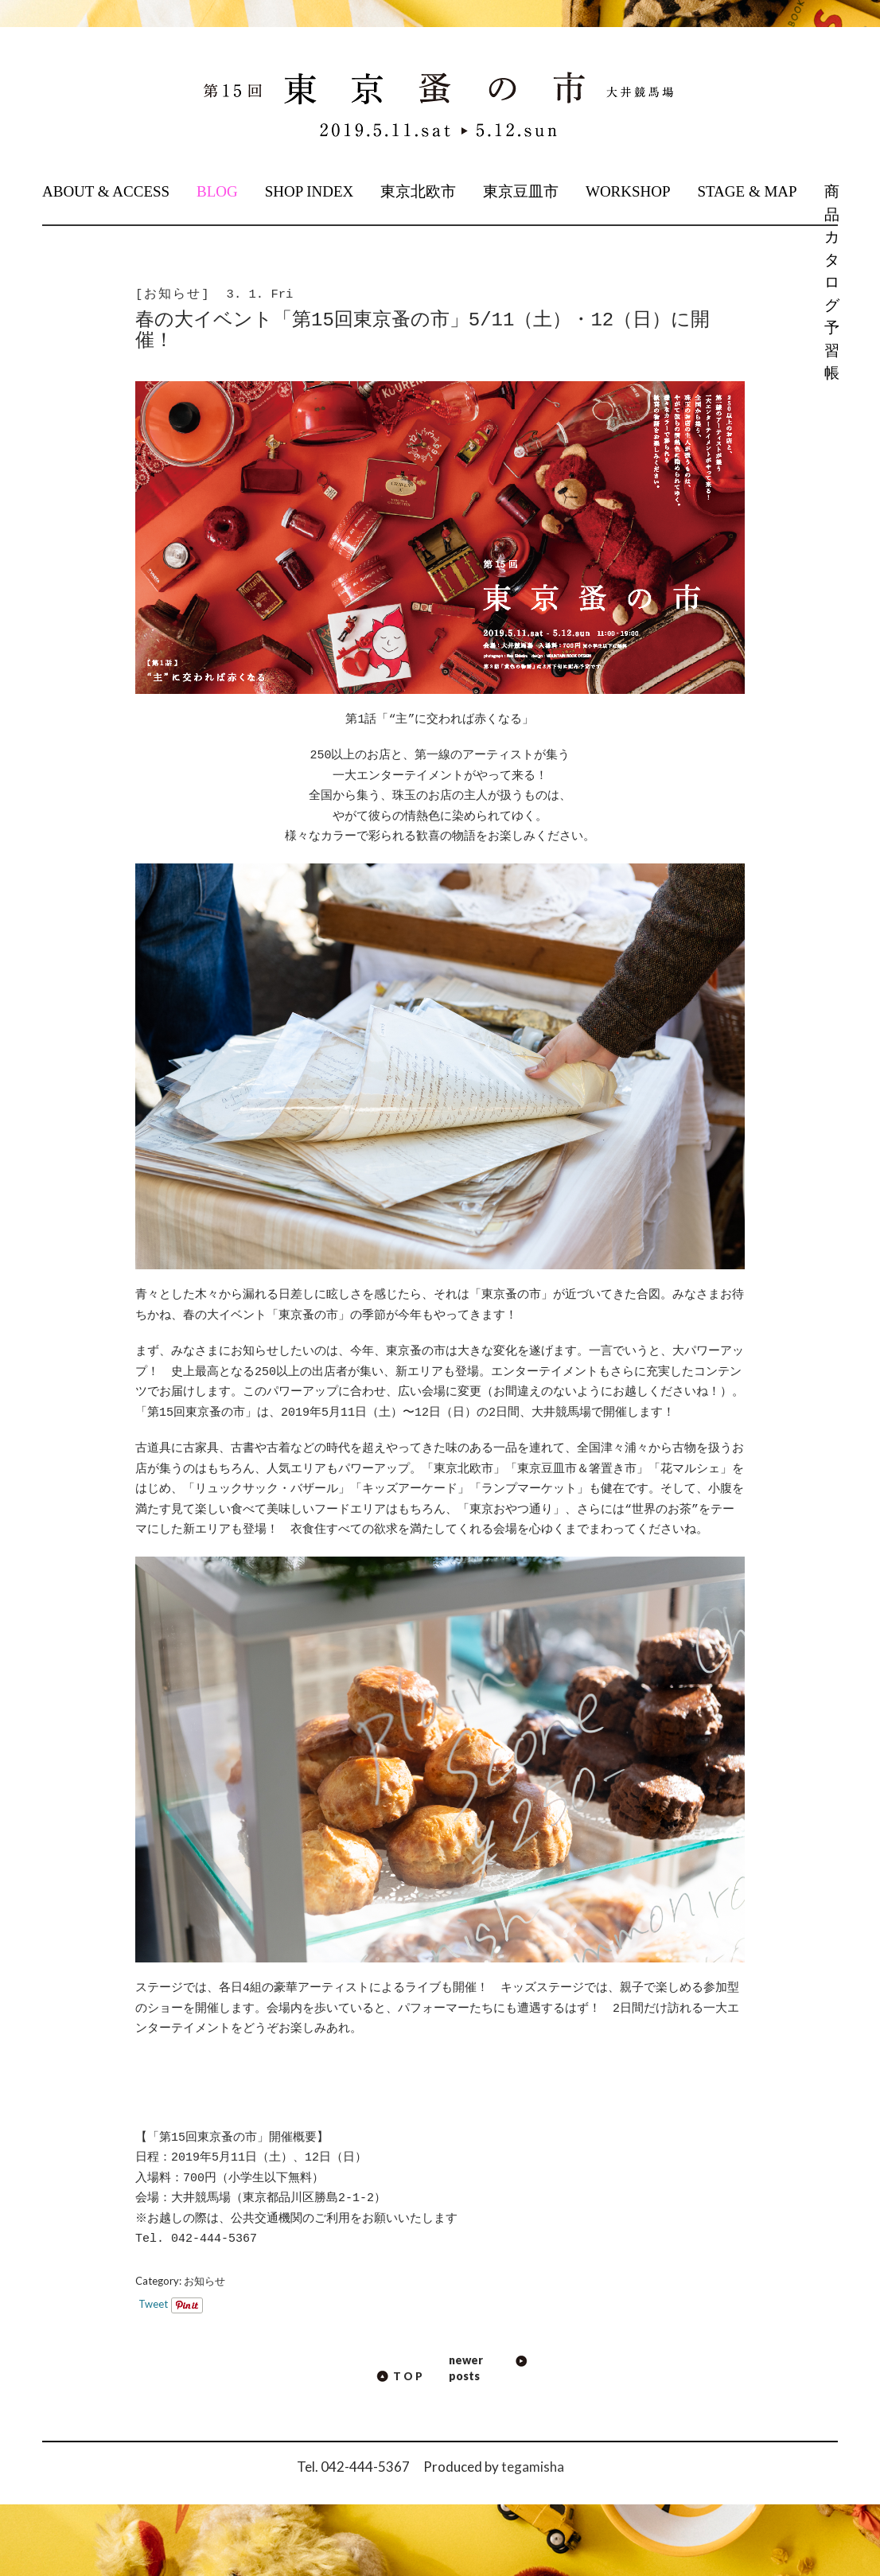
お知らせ (204, 2280)
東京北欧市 (418, 191)
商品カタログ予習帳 (830, 282)
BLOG (217, 191)
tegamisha (532, 2466)
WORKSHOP (628, 191)
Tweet (153, 2303)
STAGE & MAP (746, 191)
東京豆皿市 (521, 191)
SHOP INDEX (309, 191)
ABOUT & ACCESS (105, 191)
